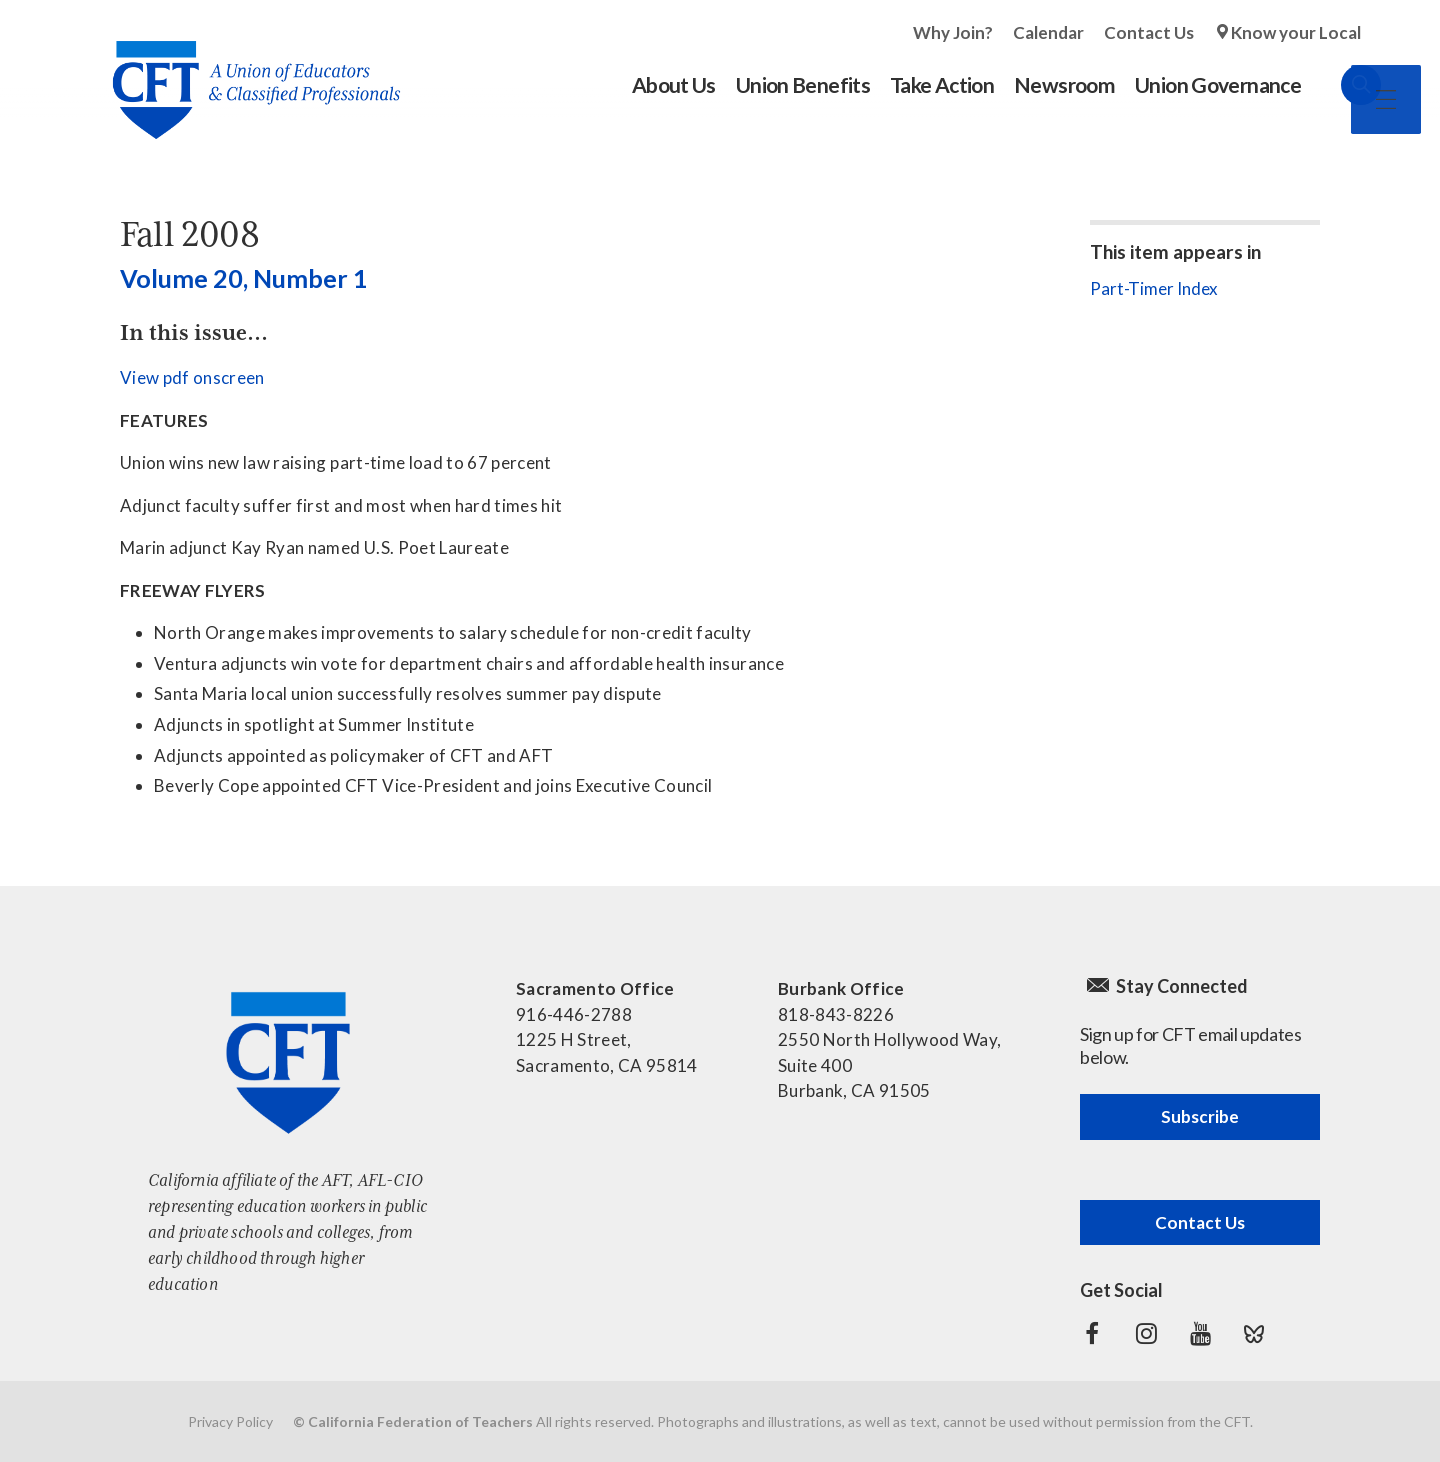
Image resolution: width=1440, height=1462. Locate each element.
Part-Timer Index (1154, 288)
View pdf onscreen (192, 377)
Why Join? (953, 32)
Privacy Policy (230, 1421)
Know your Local (1296, 32)
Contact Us (1149, 32)
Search (1341, 85)
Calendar (1048, 32)
